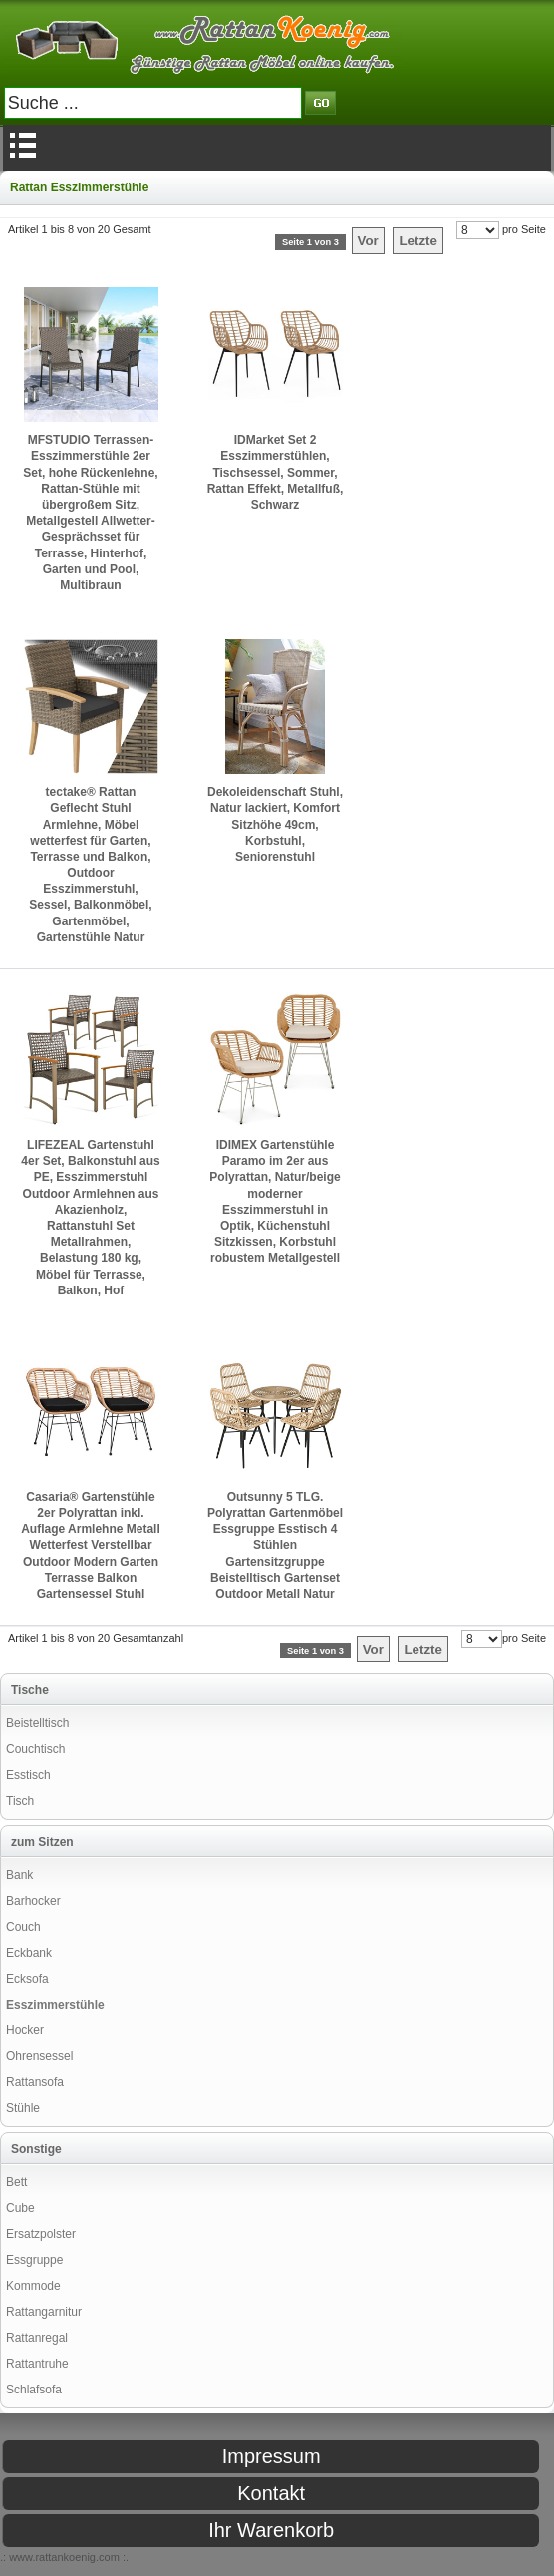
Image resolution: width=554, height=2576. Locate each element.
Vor (368, 240)
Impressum (271, 2456)
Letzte (418, 240)
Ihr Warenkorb (271, 2530)
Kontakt (271, 2493)
